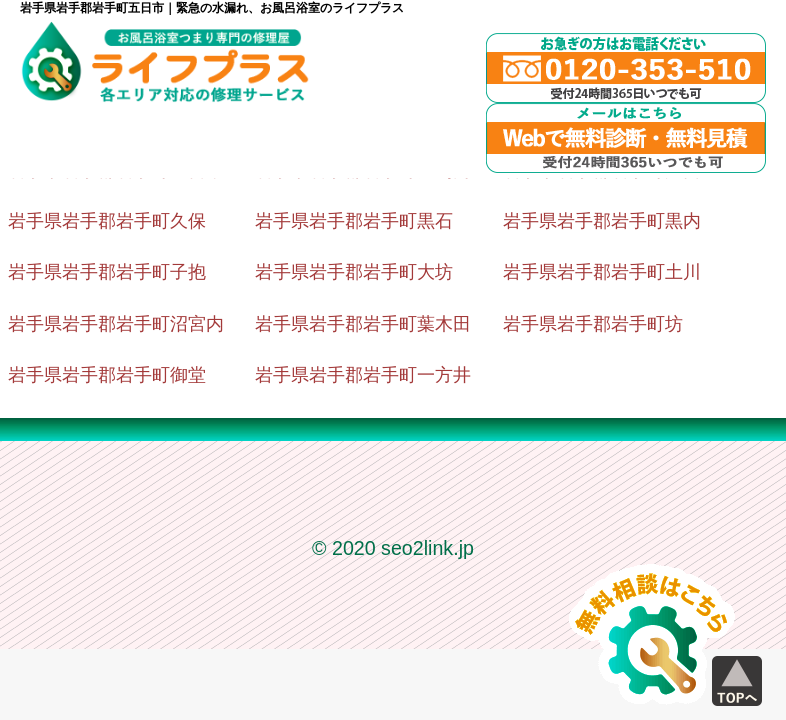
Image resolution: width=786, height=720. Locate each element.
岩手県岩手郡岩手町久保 (107, 221)
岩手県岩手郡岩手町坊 (593, 324)
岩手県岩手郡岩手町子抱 (107, 272)
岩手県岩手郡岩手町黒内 (602, 221)
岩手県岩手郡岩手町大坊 (354, 272)
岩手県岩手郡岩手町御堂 (107, 375)
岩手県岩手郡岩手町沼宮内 (116, 324)
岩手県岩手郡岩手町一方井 (363, 375)
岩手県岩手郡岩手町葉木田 (363, 324)
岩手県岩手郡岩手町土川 (602, 272)
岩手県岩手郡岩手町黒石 (354, 221)
